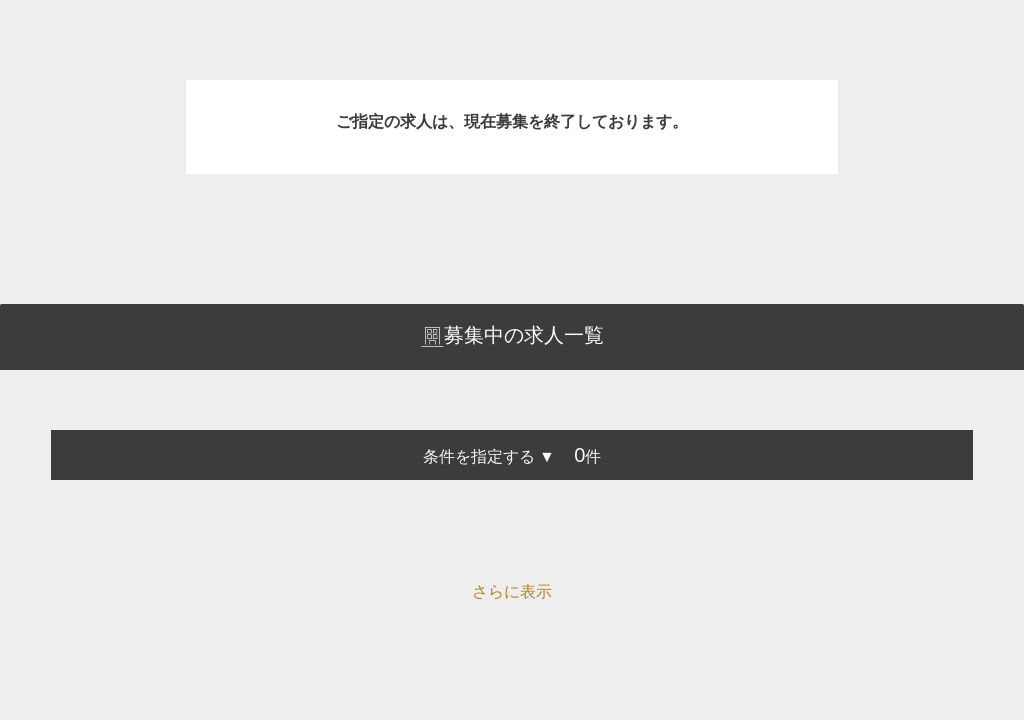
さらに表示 (512, 591)
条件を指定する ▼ (489, 456)
